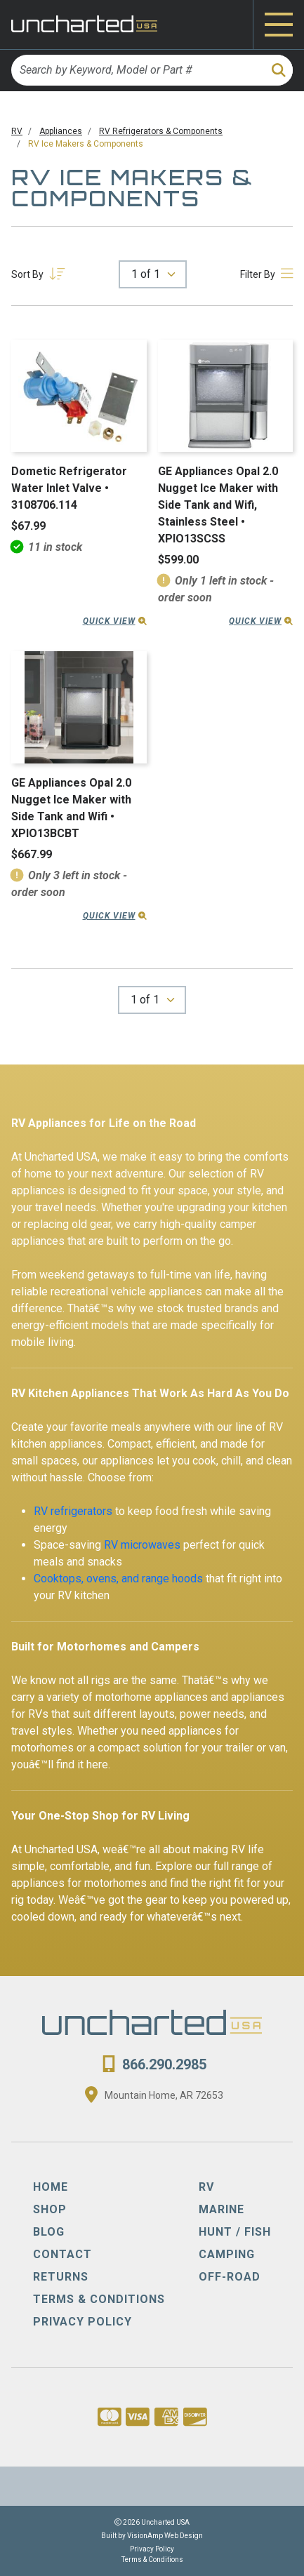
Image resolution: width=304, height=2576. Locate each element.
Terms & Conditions (152, 2559)
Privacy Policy (152, 2549)
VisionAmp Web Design (165, 2536)
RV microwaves (142, 1544)
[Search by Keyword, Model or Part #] (137, 70)
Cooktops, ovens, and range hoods (118, 1578)
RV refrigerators (73, 1511)
